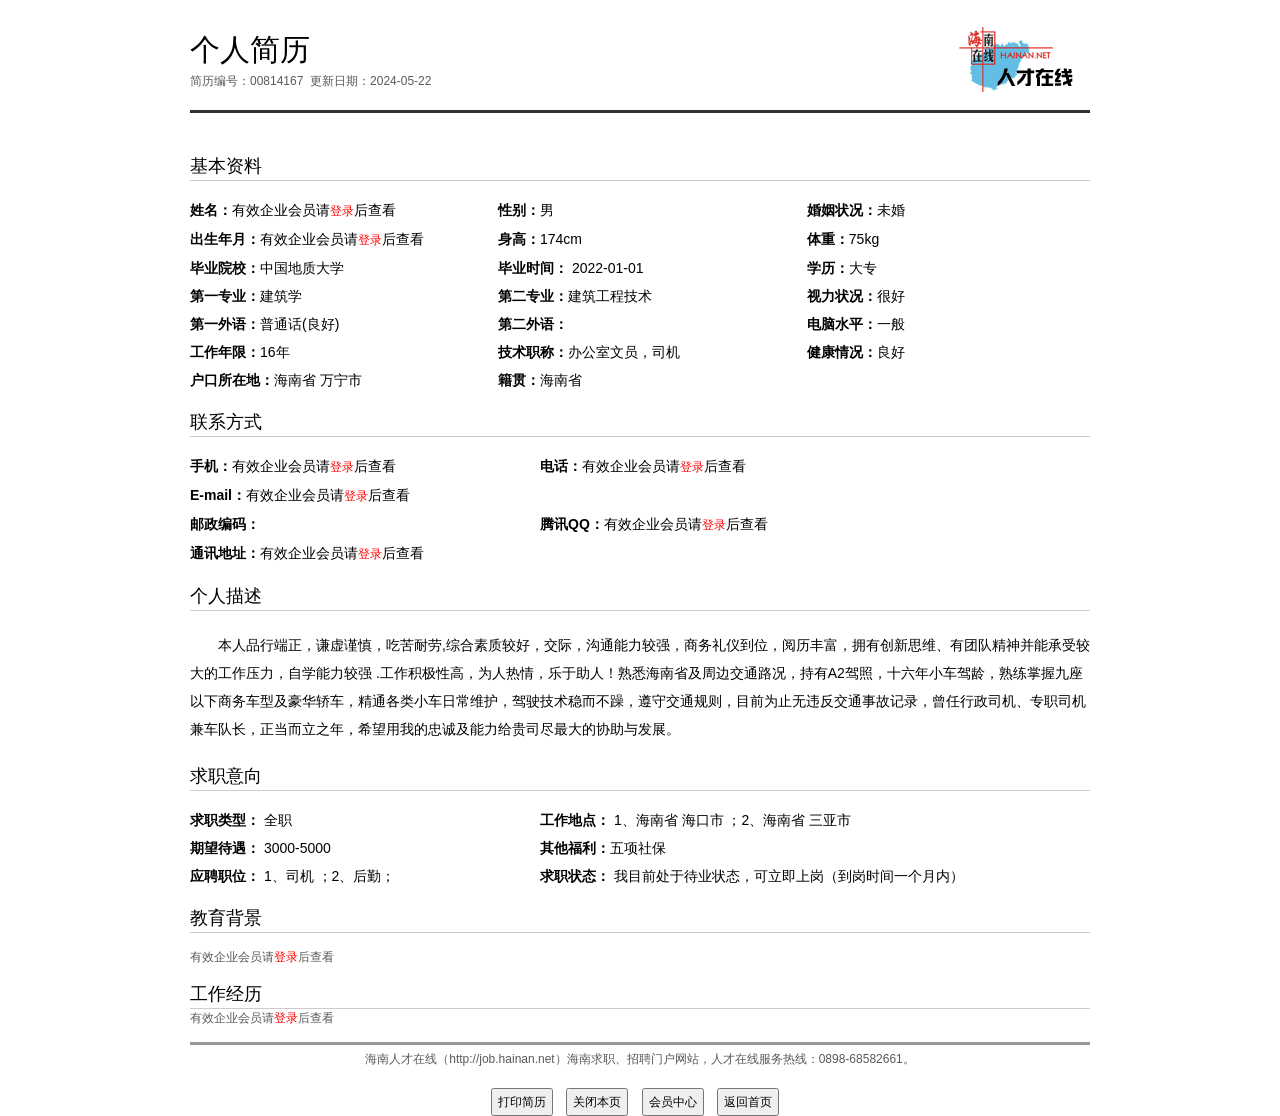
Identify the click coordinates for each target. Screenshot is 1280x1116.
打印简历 (522, 1102)
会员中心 (673, 1102)
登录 (342, 211)
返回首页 (748, 1102)
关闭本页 (597, 1102)
